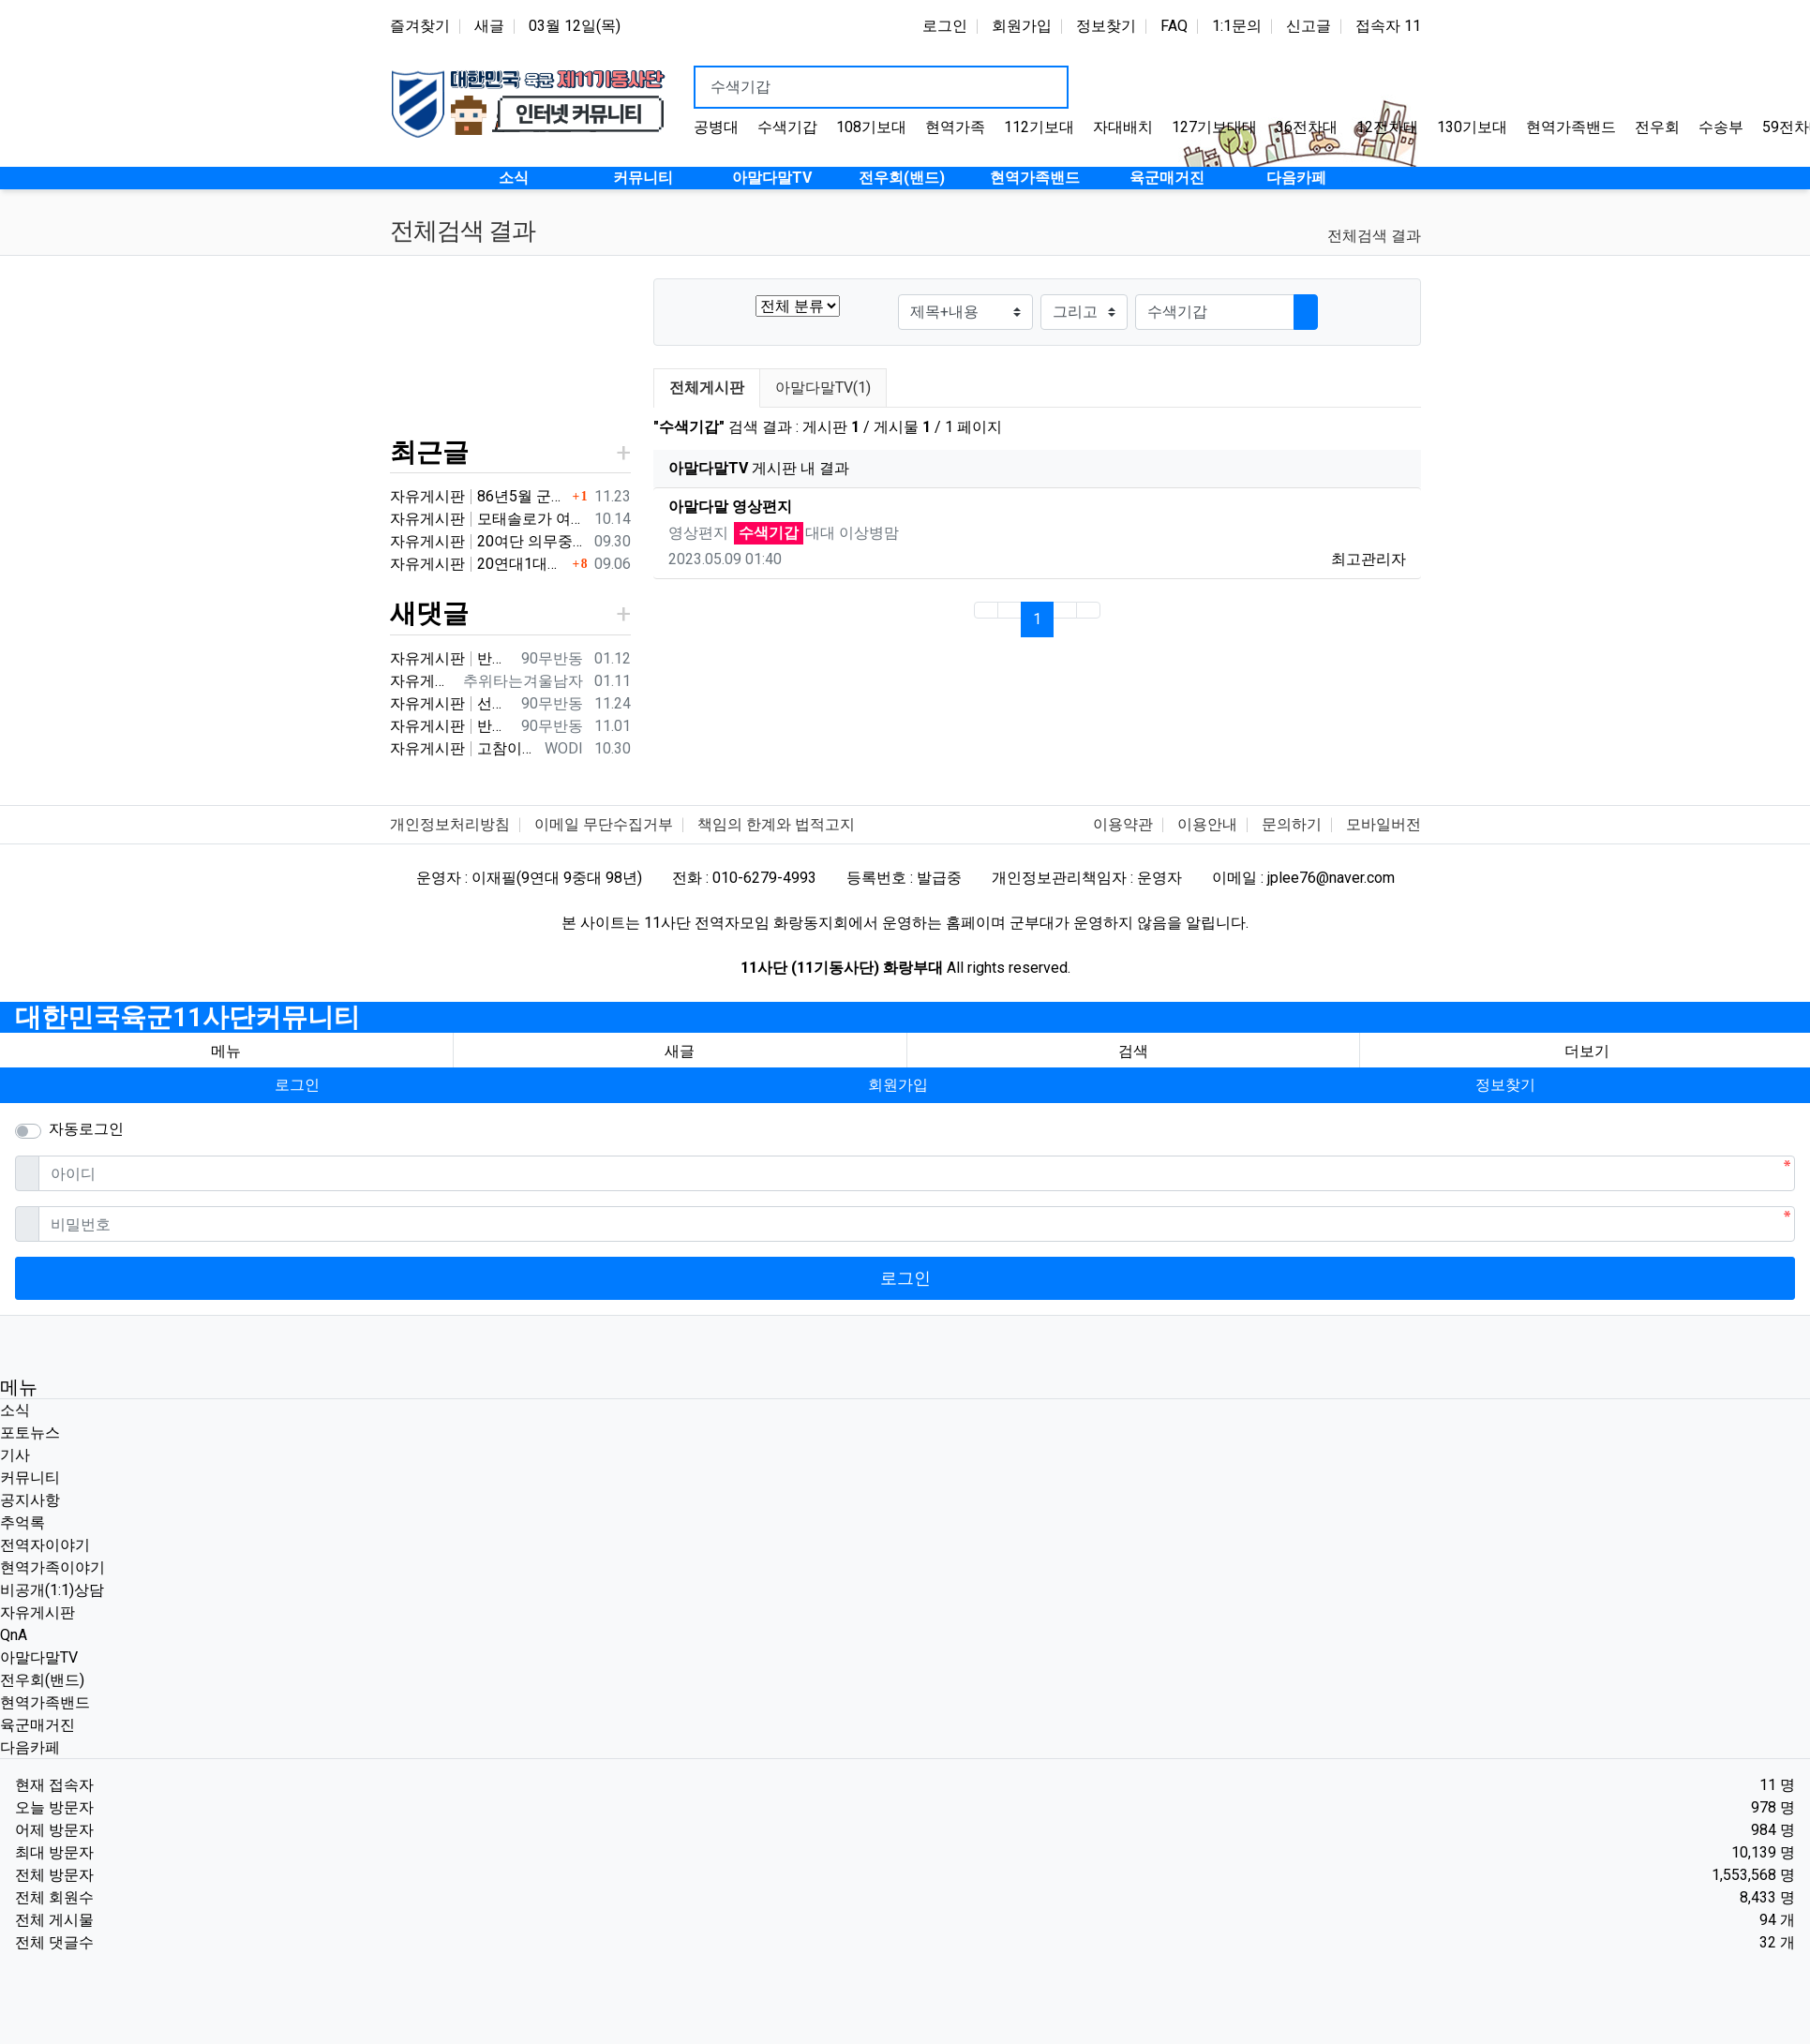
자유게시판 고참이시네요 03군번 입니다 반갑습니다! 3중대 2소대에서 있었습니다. (463, 748)
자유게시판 (37, 1612)
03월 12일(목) (575, 26)
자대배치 (1123, 127)
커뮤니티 (30, 1477)
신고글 (1308, 26)
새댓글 (429, 613)
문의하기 (1292, 824)
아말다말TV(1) (823, 387)
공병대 (716, 127)
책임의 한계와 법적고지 (776, 824)
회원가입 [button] (898, 1085)
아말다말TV (39, 1657)
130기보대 (1472, 127)
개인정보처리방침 (450, 824)
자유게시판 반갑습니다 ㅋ (452, 658)
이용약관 (1123, 824)
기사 (15, 1455)
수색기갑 (787, 127)
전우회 (1657, 127)
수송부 (1720, 127)
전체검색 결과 (1374, 236)
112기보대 (1039, 127)
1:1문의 (1237, 26)
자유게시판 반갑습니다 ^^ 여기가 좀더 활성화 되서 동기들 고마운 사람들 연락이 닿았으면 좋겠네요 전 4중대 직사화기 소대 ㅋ (452, 726)
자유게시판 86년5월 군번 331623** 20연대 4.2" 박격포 (479, 496)
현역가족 (955, 127)
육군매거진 (37, 1725)
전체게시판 (706, 387)
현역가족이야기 (52, 1567)
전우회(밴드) (42, 1680)
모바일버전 (1383, 824)
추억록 (22, 1522)
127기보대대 (1214, 127)
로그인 (944, 26)
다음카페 (30, 1747)
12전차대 (1387, 127)
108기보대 (871, 127)
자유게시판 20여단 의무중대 (488, 541)
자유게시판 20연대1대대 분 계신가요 (479, 564)
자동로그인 (86, 1129)
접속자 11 (1388, 26)
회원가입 (1022, 26)
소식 (15, 1410)
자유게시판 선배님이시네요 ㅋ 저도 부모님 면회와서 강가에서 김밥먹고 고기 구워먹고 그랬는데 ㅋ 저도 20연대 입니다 (452, 703)
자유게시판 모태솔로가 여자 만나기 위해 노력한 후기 (488, 519)
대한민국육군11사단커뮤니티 (187, 1017)
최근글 (429, 452)
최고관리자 (1368, 559)
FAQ (1174, 26)
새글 (489, 26)
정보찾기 (1106, 26)
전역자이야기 (45, 1545)
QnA (13, 1635)
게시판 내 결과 (758, 468)
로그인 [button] (297, 1085)
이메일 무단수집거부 (603, 824)
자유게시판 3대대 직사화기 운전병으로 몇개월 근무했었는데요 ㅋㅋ (423, 681)
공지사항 (30, 1500)
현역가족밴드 (1571, 127)
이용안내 (1207, 824)
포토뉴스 (30, 1432)
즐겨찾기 (420, 26)
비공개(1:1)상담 (52, 1590)
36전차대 (1307, 127)
